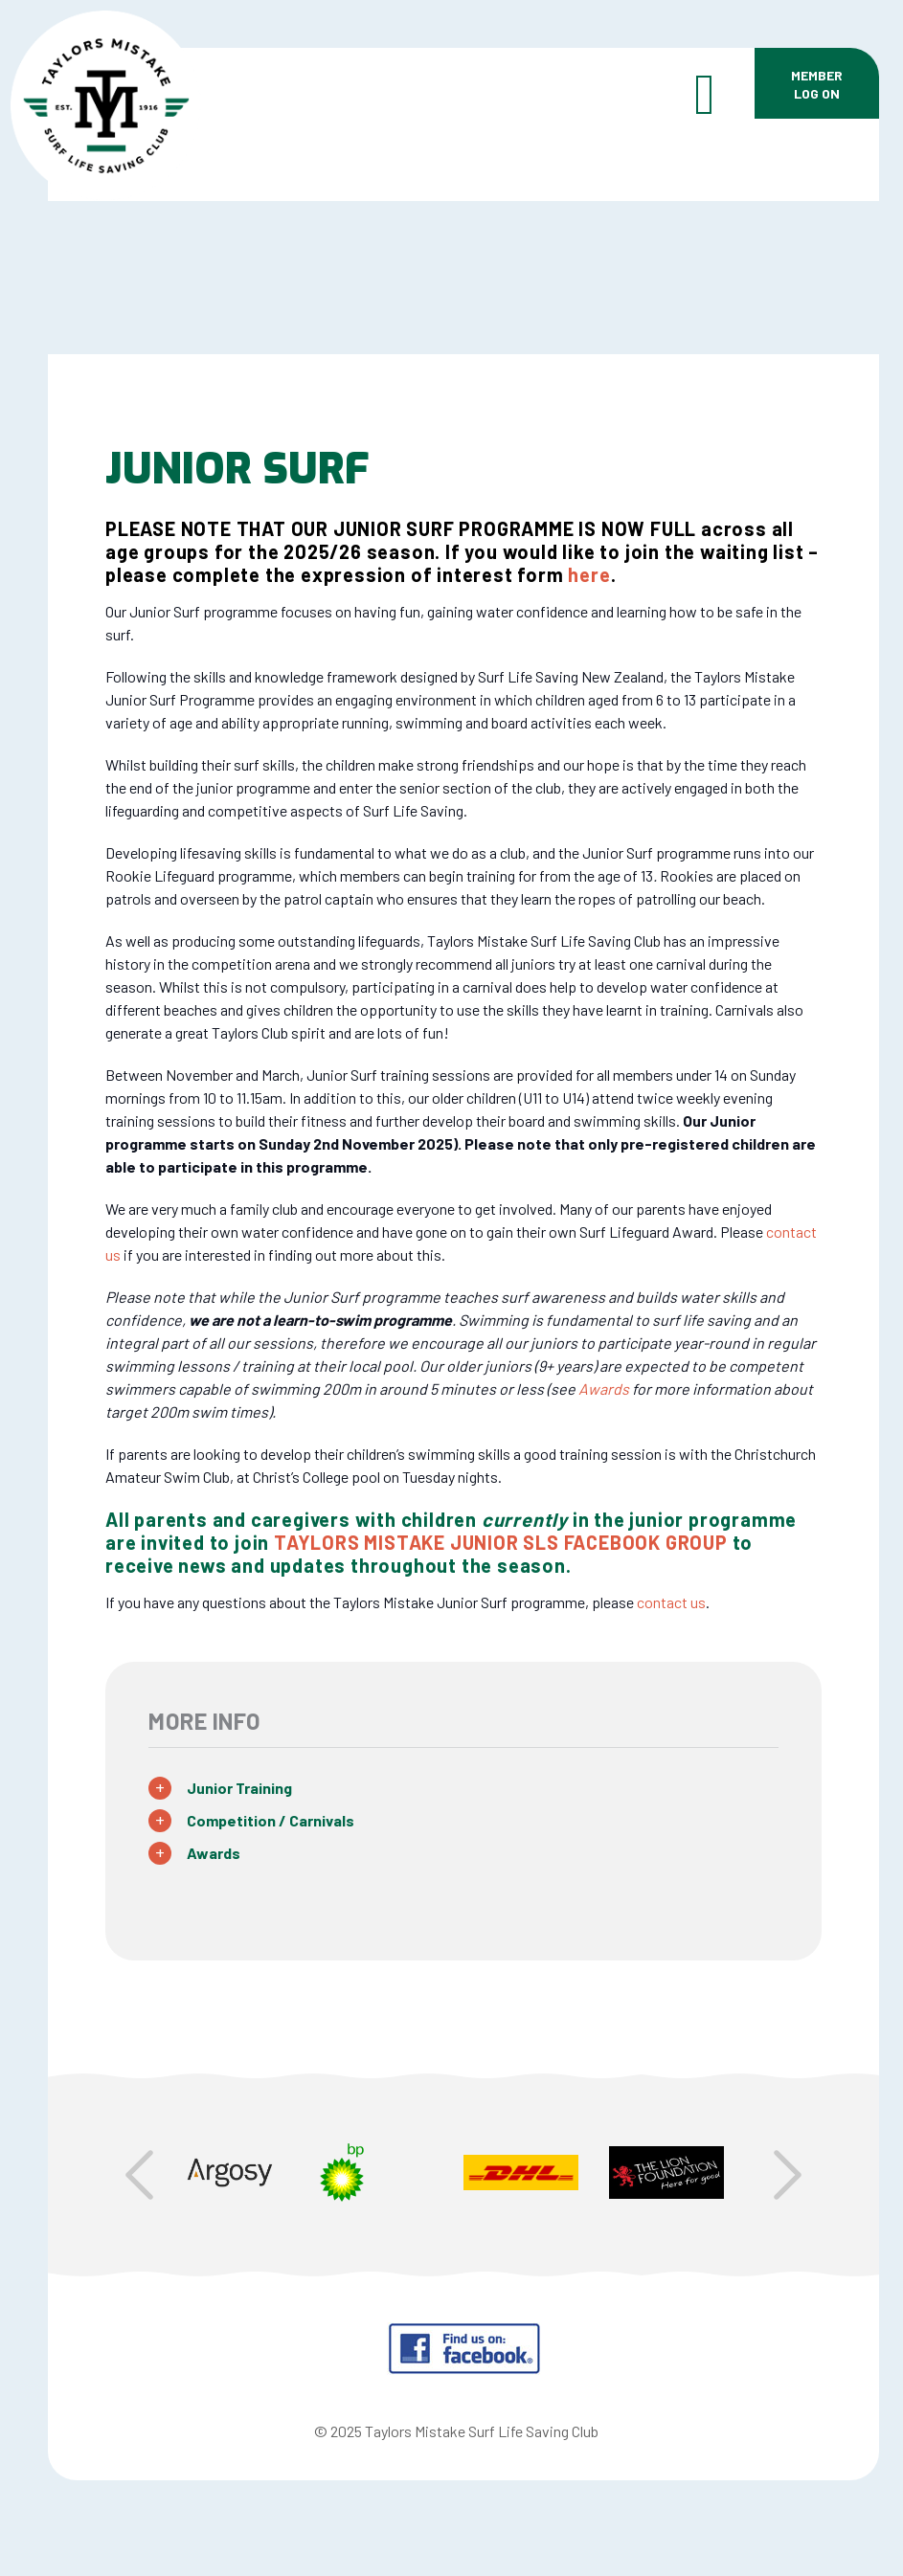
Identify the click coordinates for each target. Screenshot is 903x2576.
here (589, 574)
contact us (671, 1602)
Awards (213, 1853)
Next (787, 2175)
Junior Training (239, 1788)
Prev (139, 2175)
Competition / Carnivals (270, 1820)
